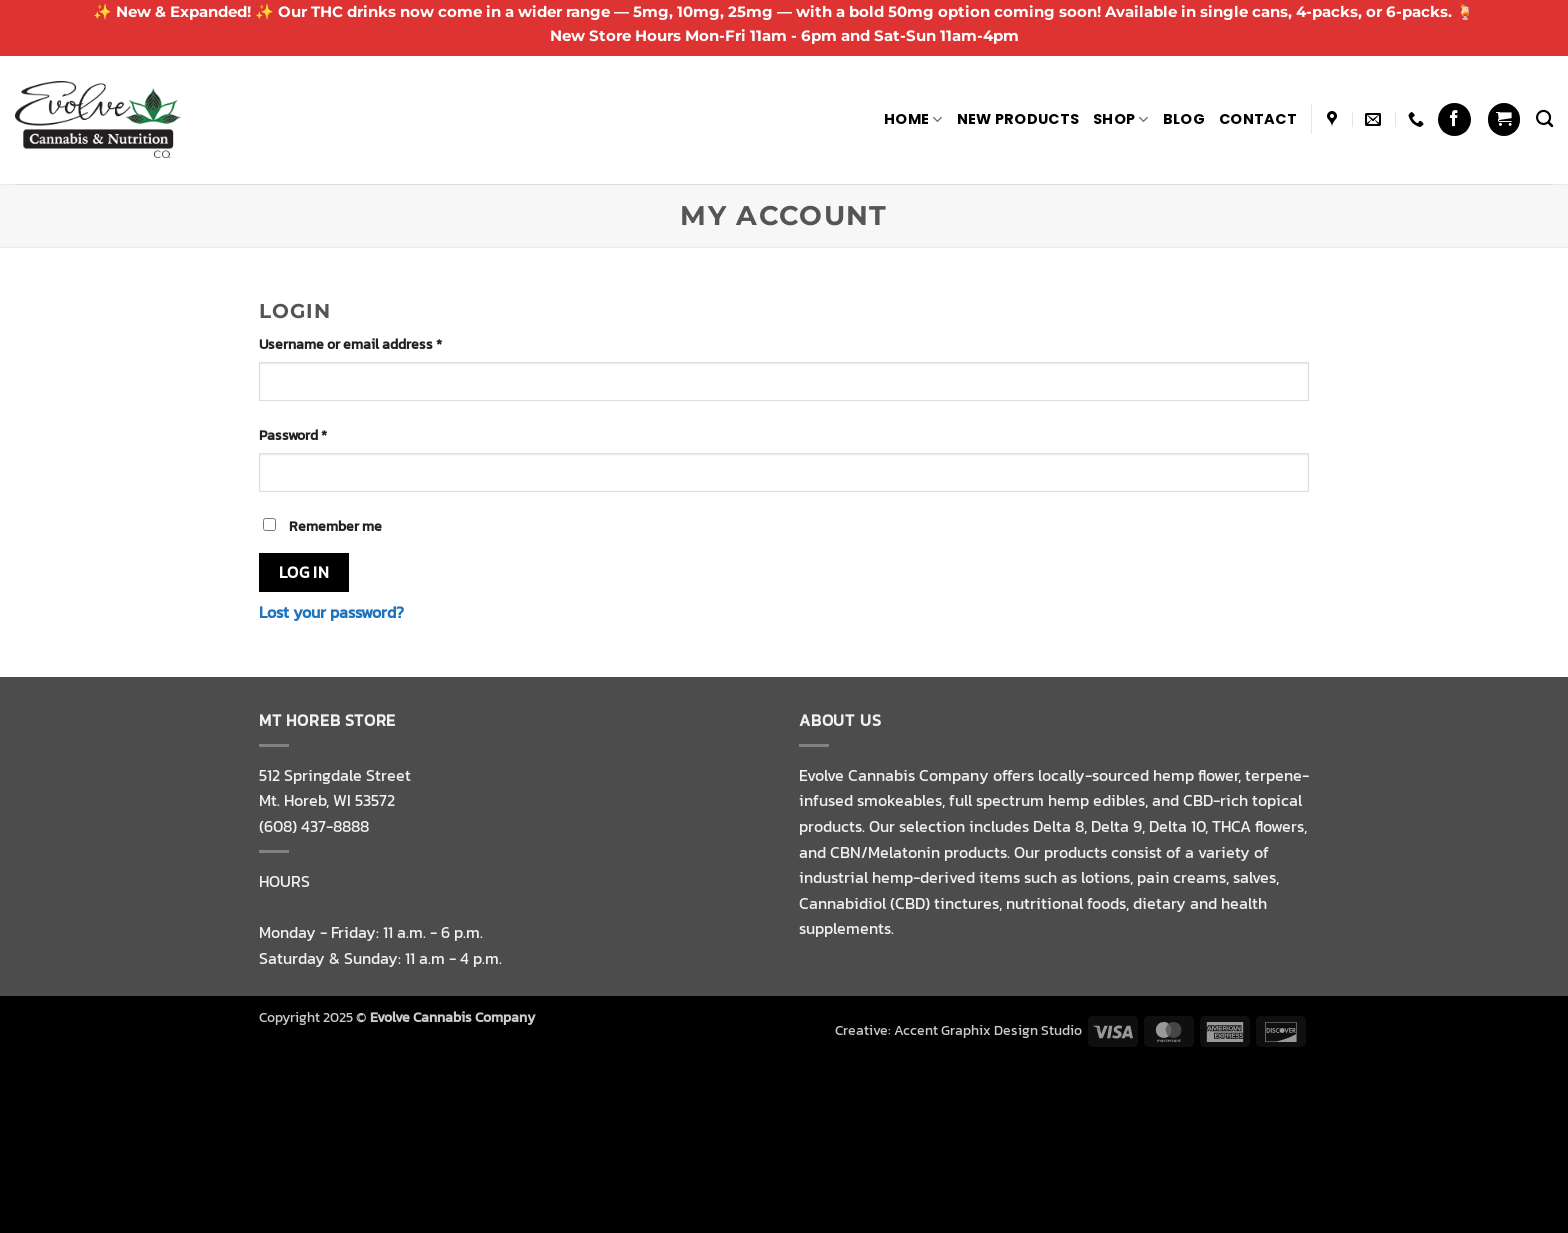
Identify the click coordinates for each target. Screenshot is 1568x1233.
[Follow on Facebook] (1454, 119)
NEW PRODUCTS (1018, 119)
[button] (1504, 119)
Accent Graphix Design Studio (988, 1030)
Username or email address (379, 344)
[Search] (1544, 119)
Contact (1258, 119)
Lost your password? (331, 612)
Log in (304, 572)
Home (913, 119)
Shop (1121, 119)
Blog (1184, 119)
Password (321, 435)
